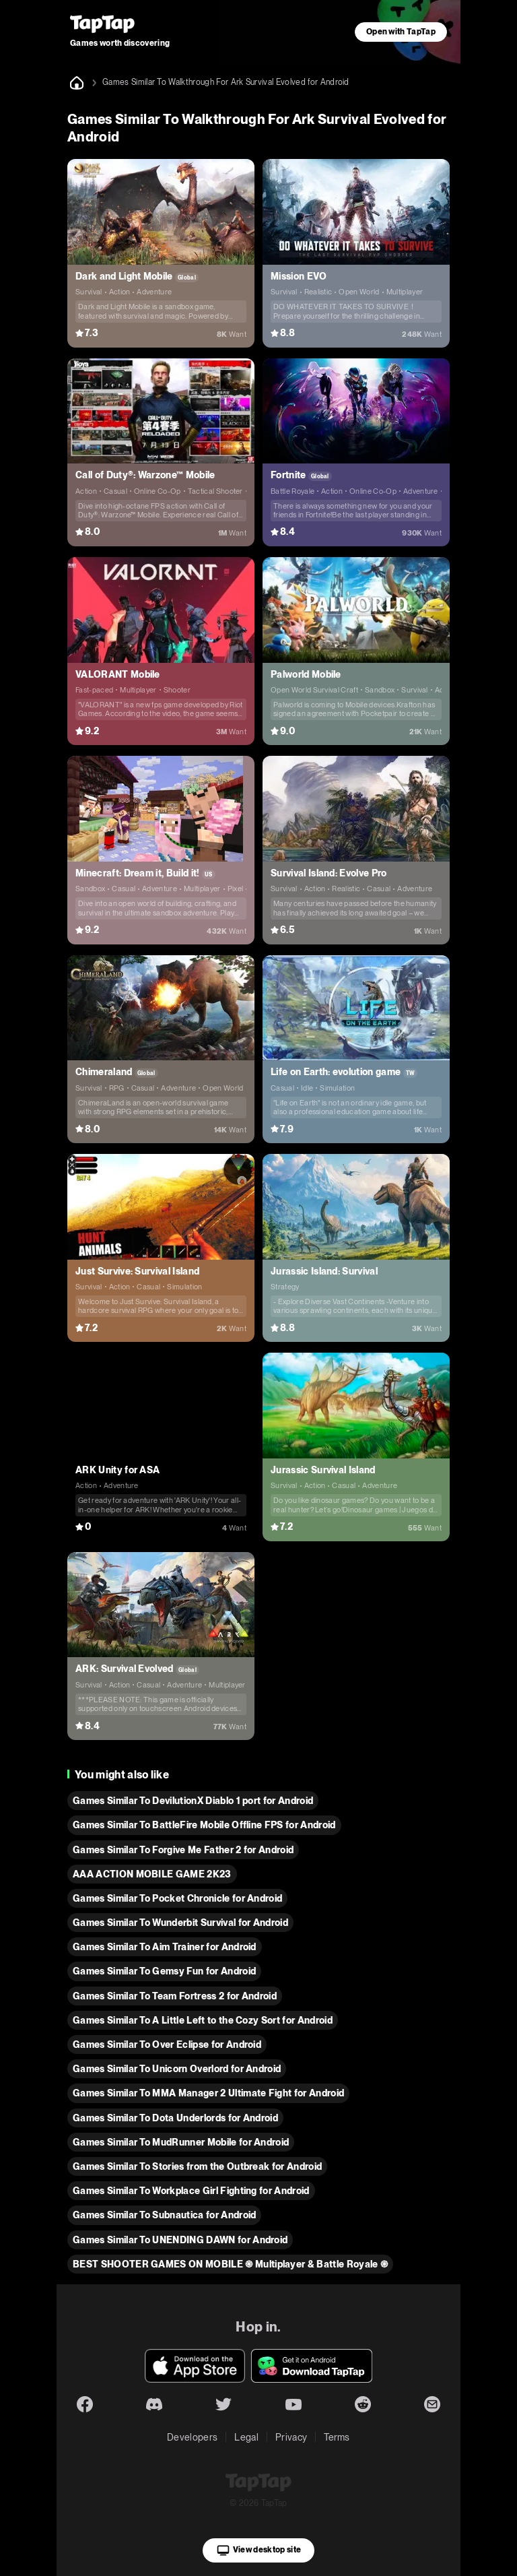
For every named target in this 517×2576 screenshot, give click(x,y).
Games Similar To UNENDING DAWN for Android (180, 2239)
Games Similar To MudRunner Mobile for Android (181, 2142)
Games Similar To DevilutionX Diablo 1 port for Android (193, 1800)
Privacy (291, 2437)
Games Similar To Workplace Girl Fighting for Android (191, 2190)
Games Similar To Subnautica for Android (164, 2215)
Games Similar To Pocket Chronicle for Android (177, 1898)
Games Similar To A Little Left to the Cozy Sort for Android (203, 2020)
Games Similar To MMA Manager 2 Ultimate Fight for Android (208, 2093)
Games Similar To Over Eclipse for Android (167, 2044)
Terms (337, 2437)
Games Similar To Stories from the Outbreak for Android (197, 2166)
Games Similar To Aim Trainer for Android (164, 1946)
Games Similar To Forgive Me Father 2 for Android (183, 1849)
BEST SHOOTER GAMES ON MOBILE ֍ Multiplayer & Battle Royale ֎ (230, 2264)
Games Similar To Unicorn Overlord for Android (177, 2068)
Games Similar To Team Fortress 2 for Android (175, 1996)
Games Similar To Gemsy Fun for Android (164, 1971)
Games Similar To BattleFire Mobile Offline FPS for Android (204, 1825)
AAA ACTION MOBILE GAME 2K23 (152, 1874)
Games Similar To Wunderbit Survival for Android (180, 1922)
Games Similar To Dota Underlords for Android (175, 2118)
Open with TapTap (401, 31)
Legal (246, 2437)
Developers (192, 2437)
